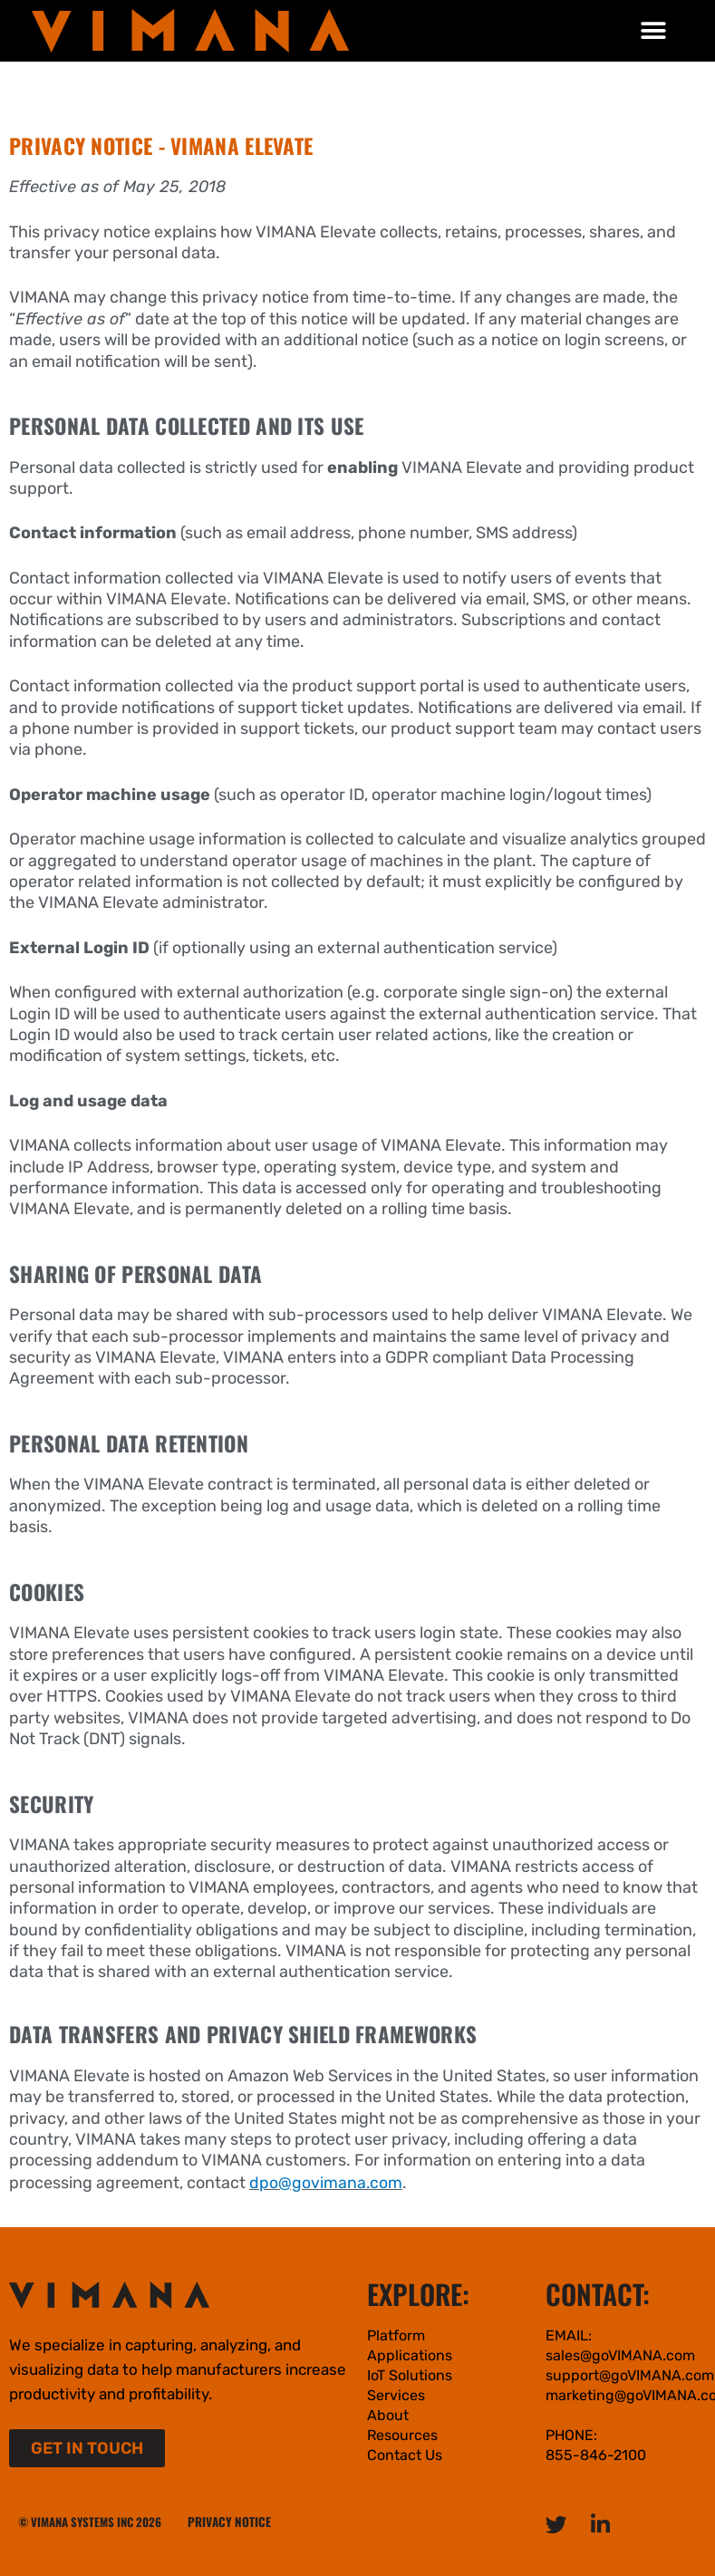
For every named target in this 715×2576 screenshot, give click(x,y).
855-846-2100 (596, 2454)
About (388, 2414)
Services (396, 2394)
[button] (653, 30)
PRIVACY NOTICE (227, 2521)
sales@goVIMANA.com (620, 2354)
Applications (409, 2354)
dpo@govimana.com (326, 2182)
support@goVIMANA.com (630, 2374)
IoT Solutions (409, 2374)
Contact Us (404, 2454)
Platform (396, 2334)
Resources (402, 2434)
